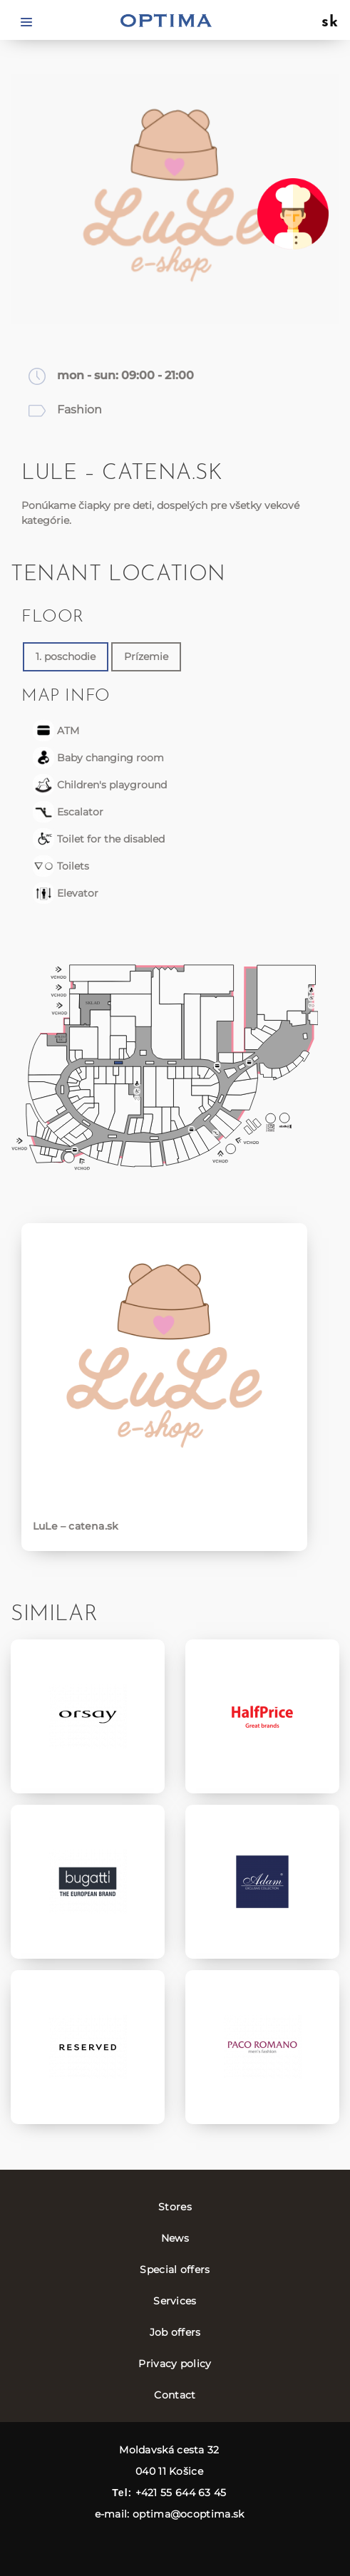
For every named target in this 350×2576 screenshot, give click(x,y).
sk (330, 22)
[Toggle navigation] (26, 21)
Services (174, 2300)
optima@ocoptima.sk (188, 2514)
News (175, 2238)
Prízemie (146, 656)
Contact (174, 2395)
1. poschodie (66, 656)
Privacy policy (174, 2363)
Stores (175, 2206)
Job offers (175, 2332)
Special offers (175, 2269)
